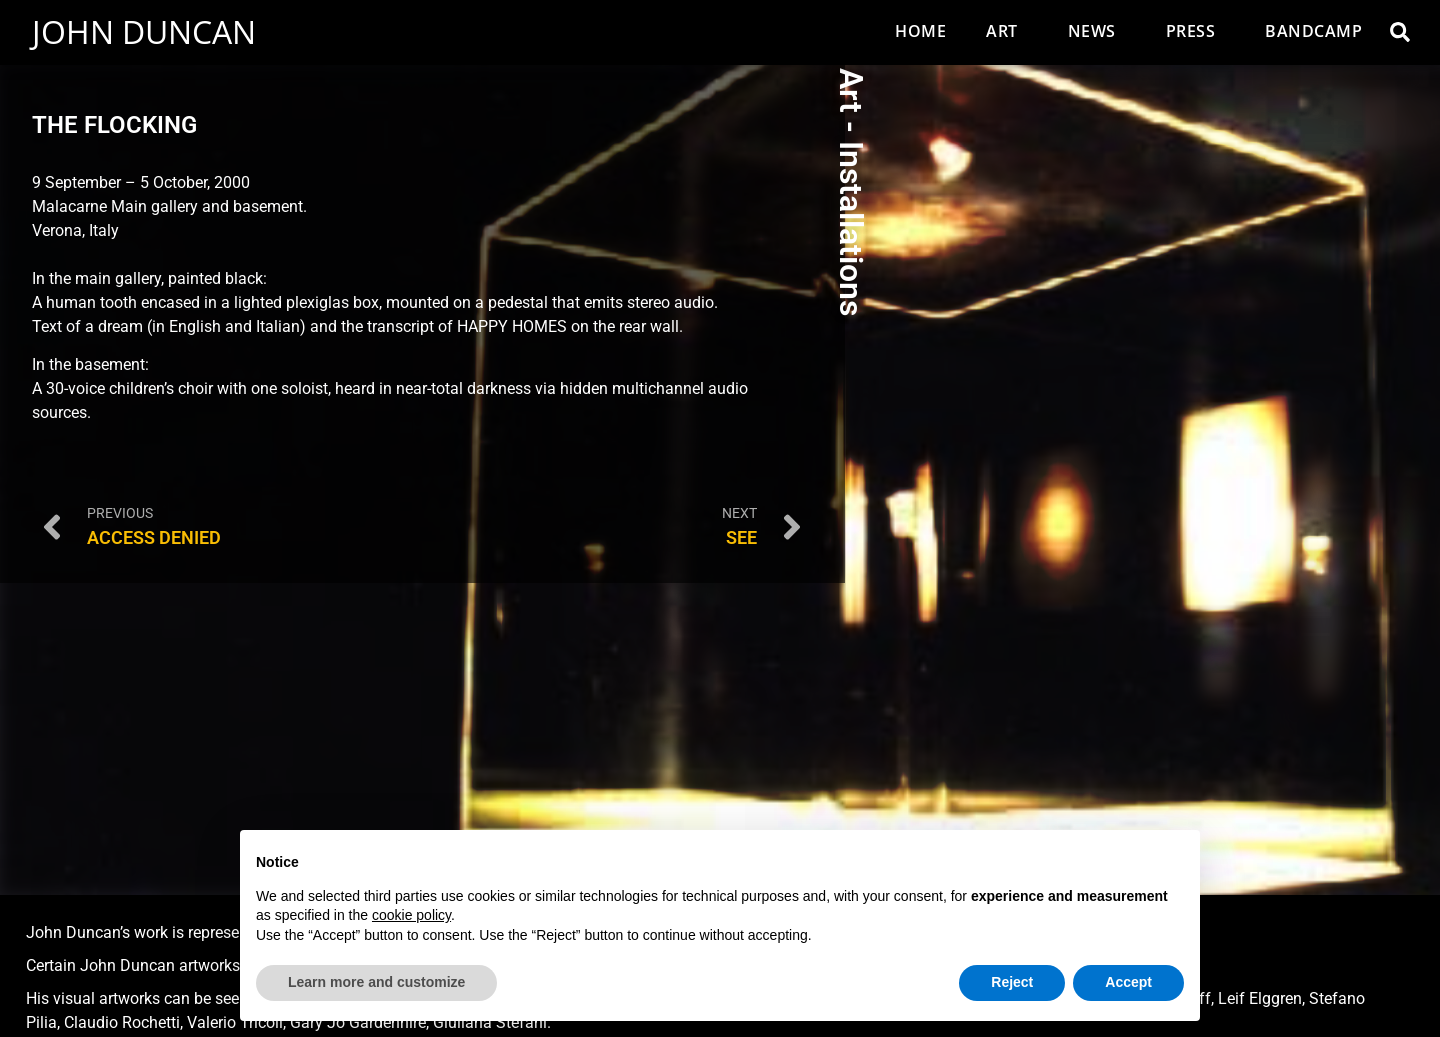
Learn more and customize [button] (376, 982)
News (1097, 31)
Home (920, 31)
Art (1007, 31)
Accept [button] (1128, 982)
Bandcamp (1313, 31)
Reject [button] (1012, 982)
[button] (1400, 32)
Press (1196, 31)
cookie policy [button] (411, 915)
